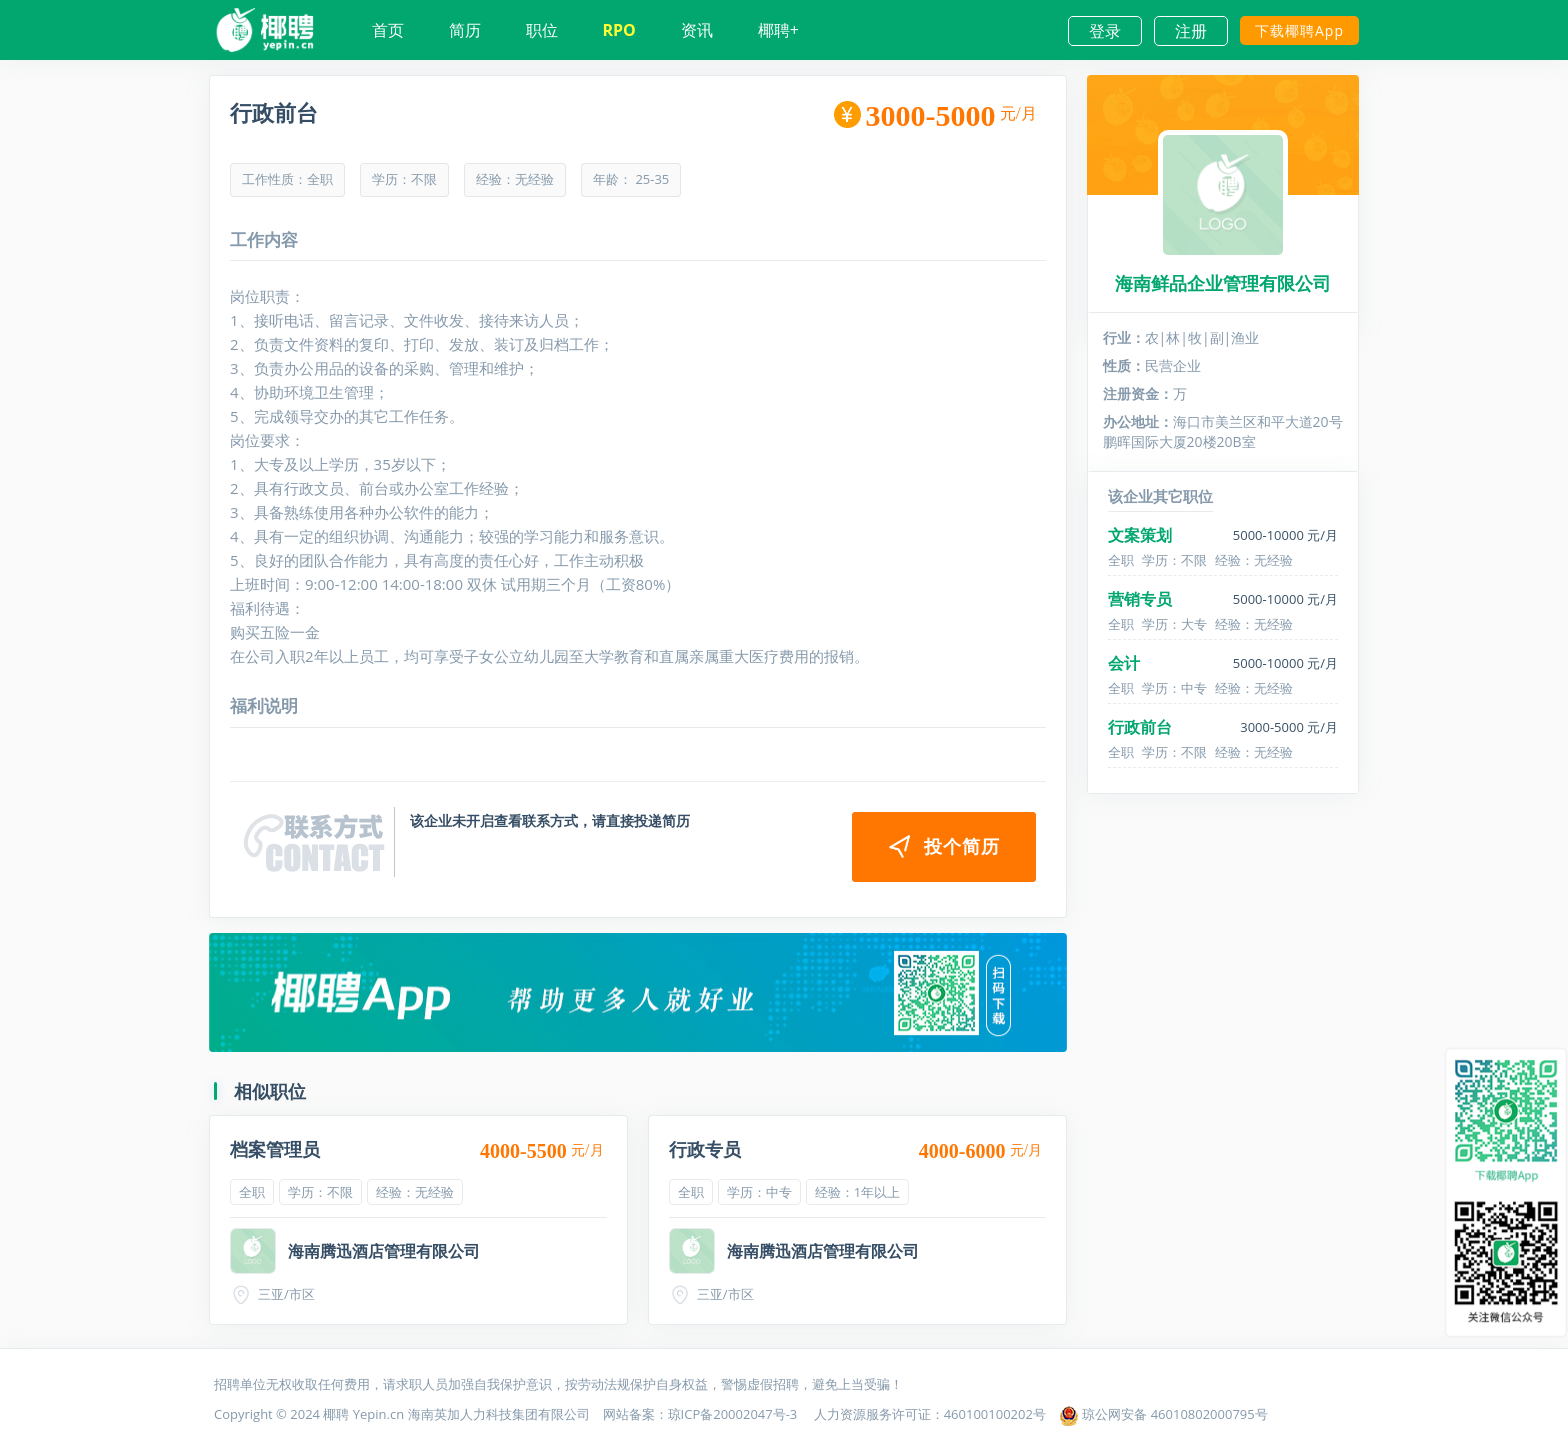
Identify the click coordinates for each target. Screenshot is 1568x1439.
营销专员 (1140, 599)
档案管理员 (275, 1149)
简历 (465, 30)
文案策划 (1140, 535)
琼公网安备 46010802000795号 (1163, 1414)
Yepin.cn (378, 1414)
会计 (1124, 663)
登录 (1105, 31)
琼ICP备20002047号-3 (734, 1414)
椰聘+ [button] (778, 30)
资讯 (697, 30)
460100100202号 (995, 1414)
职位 (542, 30)
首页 (388, 30)
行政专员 (705, 1149)
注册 (1191, 31)
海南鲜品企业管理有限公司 (1223, 283)
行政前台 (1140, 727)
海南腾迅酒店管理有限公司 (384, 1251)
